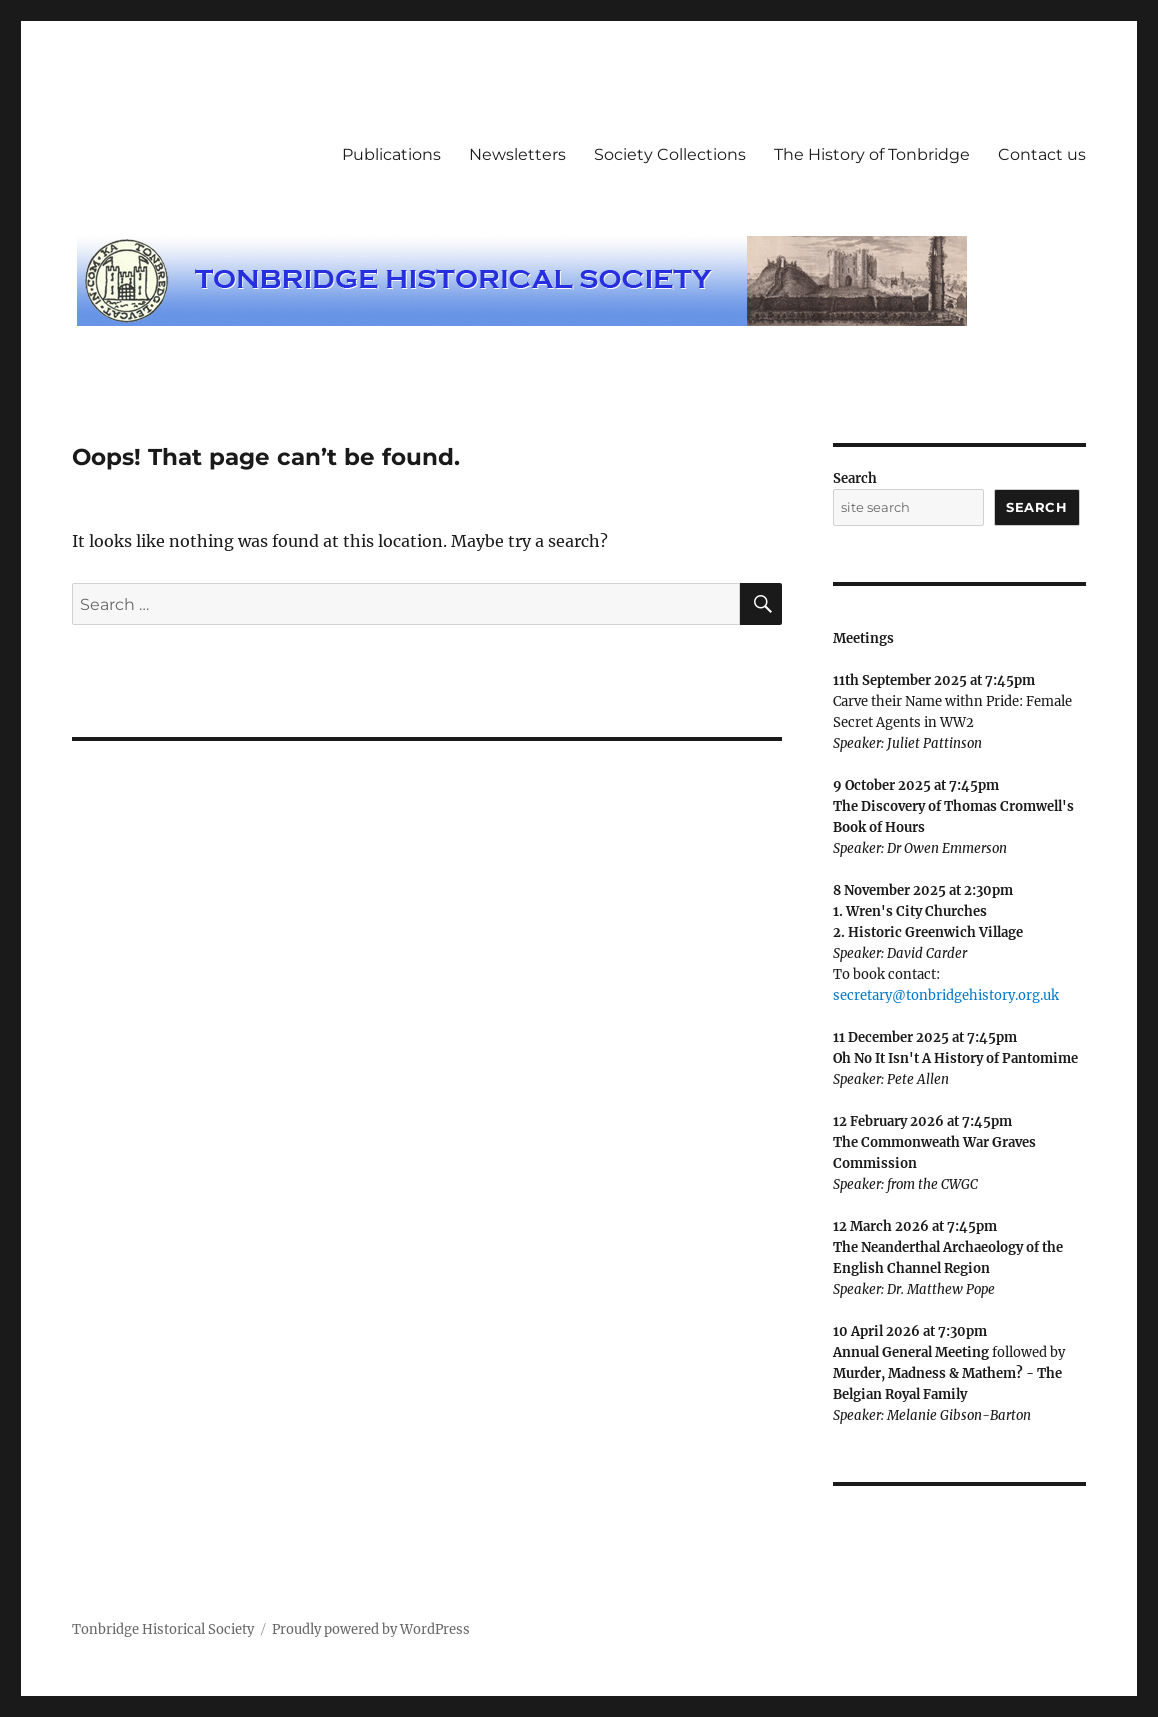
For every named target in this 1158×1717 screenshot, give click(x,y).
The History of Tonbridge (872, 154)
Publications (391, 154)
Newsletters (517, 154)
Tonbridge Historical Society (163, 1629)
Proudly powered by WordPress (371, 1629)
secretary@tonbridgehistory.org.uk (946, 995)
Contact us (1042, 154)
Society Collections (670, 154)
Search (855, 478)
